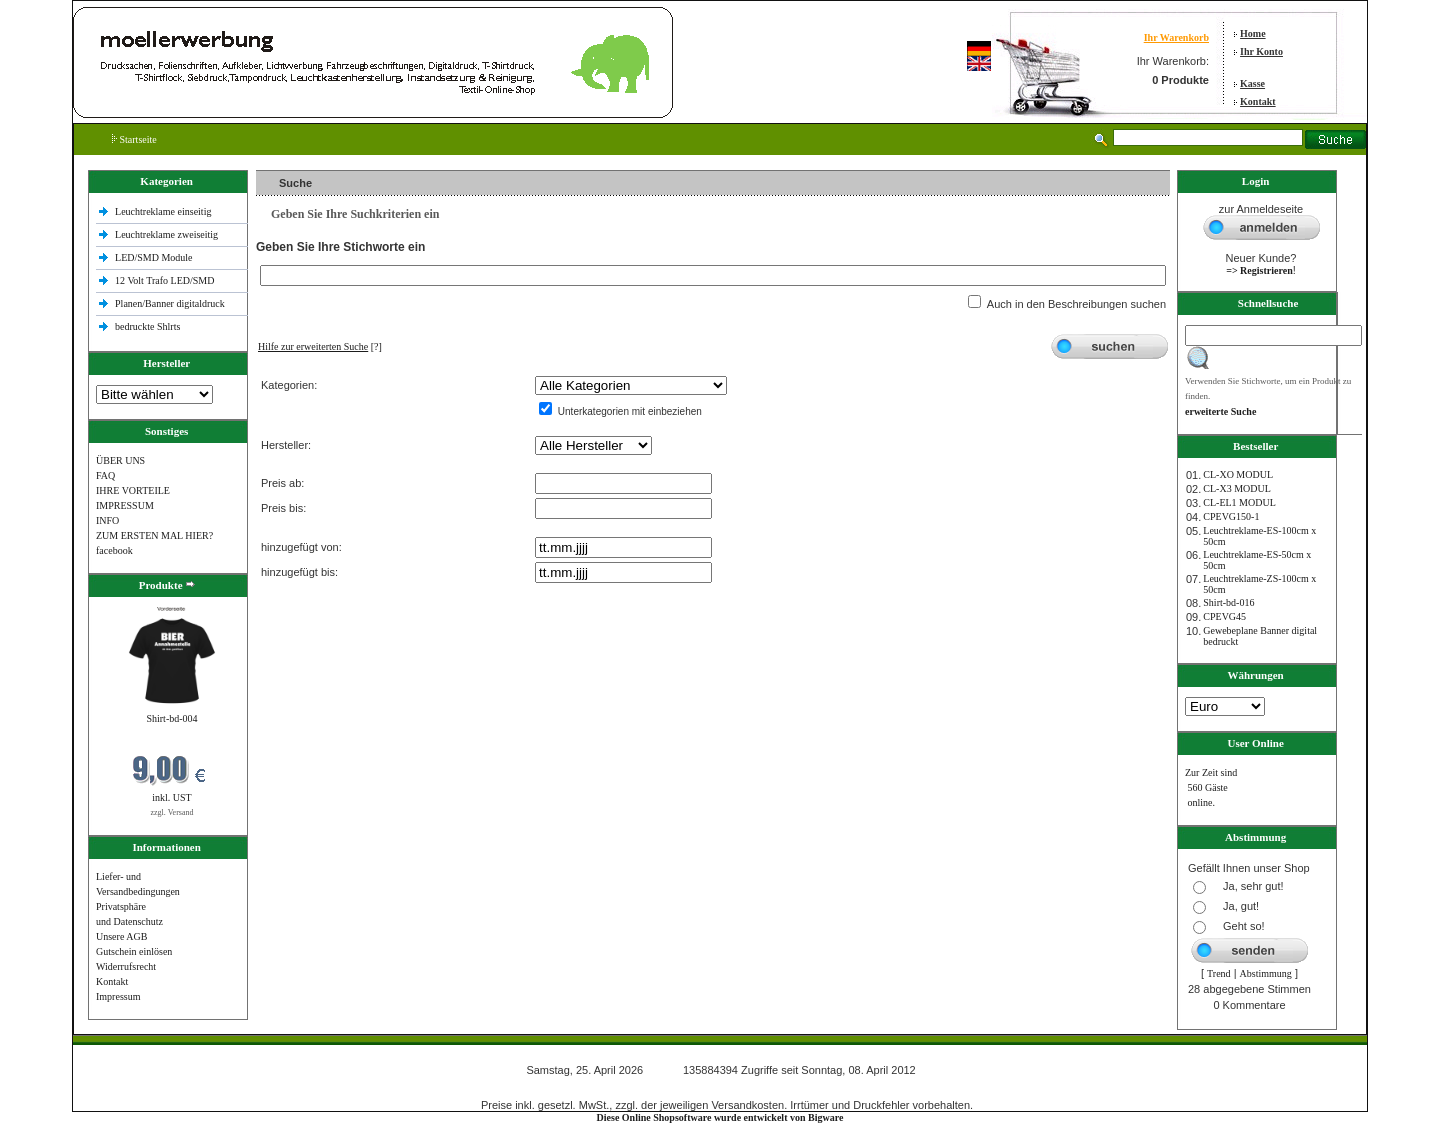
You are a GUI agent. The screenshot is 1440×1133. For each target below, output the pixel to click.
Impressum (118, 996)
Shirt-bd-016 (1228, 602)
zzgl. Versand (172, 812)
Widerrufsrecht (126, 966)
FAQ (105, 475)
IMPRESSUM (125, 505)
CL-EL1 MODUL (1239, 502)
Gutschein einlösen (134, 951)
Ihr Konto (1261, 51)
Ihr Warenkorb (1176, 37)
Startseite (134, 139)
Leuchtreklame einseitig (164, 211)
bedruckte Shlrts (147, 326)
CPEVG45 (1224, 616)
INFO (107, 520)
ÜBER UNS (120, 460)
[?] (320, 346)
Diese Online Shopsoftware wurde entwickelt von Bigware (720, 1117)
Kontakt (1258, 101)
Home (1253, 33)
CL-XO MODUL (1238, 474)
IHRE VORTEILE (133, 490)
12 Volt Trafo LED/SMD (164, 280)
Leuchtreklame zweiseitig (168, 234)
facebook (114, 550)
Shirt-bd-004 (171, 718)
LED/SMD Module (154, 257)
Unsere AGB (121, 936)
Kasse (1252, 83)
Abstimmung (1266, 973)
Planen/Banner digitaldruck (170, 303)
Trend (1219, 973)
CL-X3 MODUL (1237, 488)
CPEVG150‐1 (1231, 516)
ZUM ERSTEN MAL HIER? (154, 535)
